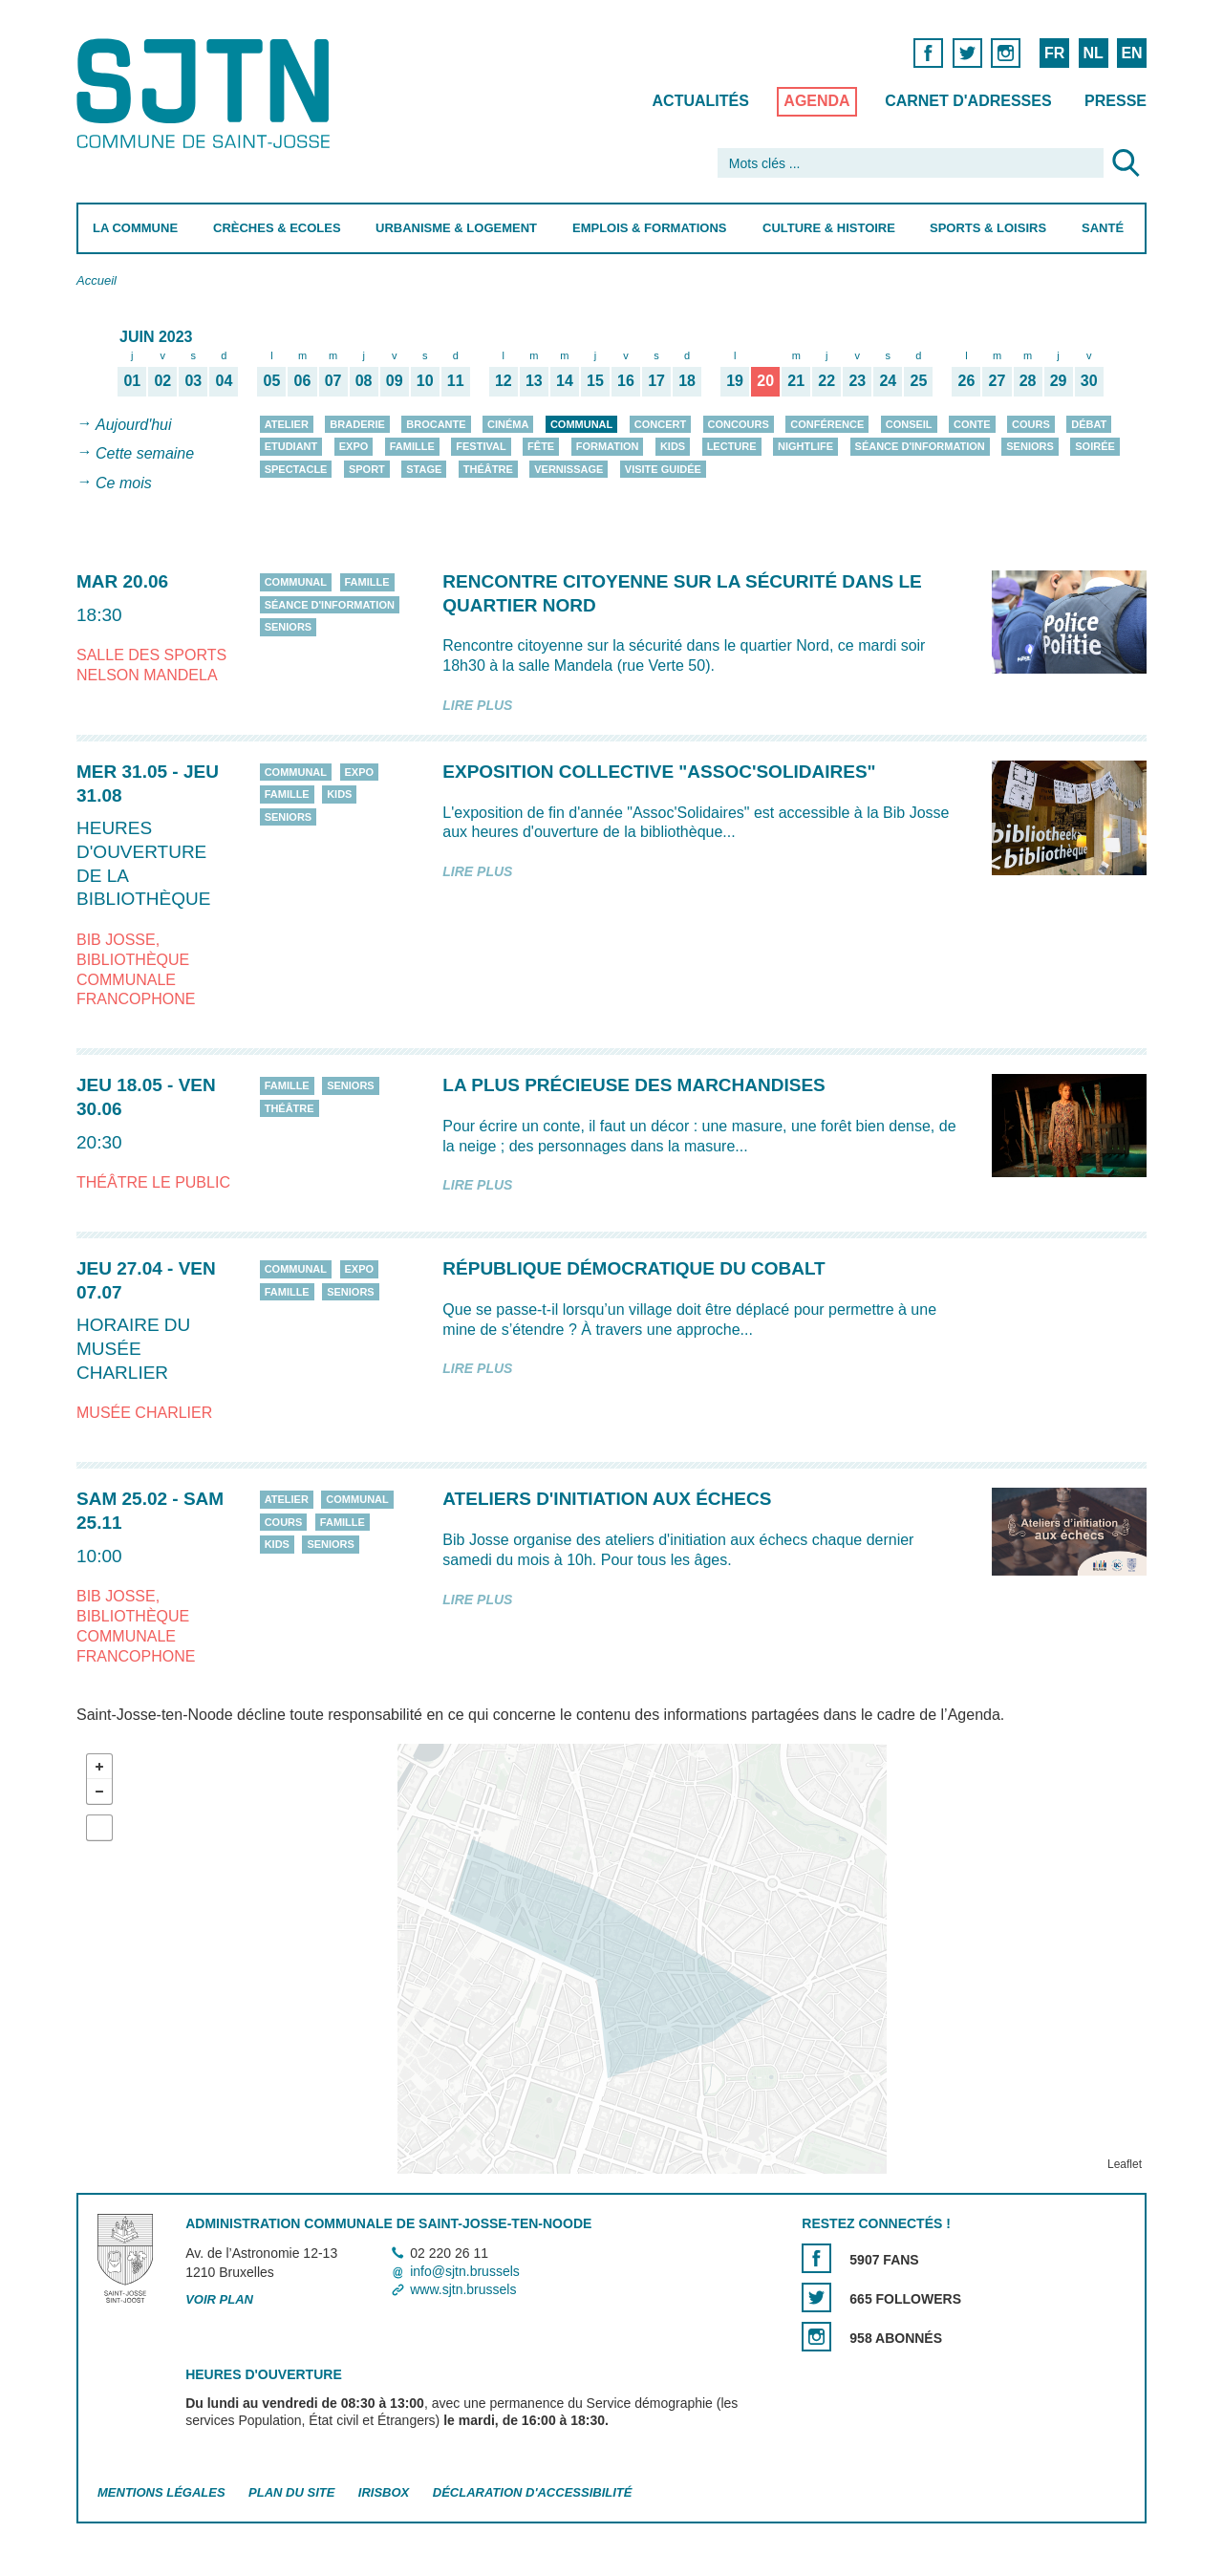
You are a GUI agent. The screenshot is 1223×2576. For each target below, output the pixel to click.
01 (131, 380)
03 (193, 380)
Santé (1103, 228)
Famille (412, 446)
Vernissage (568, 469)
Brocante (435, 424)
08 (364, 380)
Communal (581, 424)
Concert (660, 424)
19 (734, 380)
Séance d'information (920, 446)
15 (595, 380)
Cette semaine (145, 454)
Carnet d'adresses (968, 101)
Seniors (1030, 446)
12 (503, 380)
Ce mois (124, 483)
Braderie (357, 424)
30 (1089, 380)
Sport (367, 469)
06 (302, 380)
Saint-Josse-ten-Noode (206, 93)
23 (857, 380)
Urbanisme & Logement (456, 228)
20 (765, 380)
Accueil (96, 280)
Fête (540, 446)
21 (796, 380)
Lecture (732, 446)
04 (224, 380)
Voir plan (219, 2299)
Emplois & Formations (649, 228)
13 (534, 380)
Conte (972, 424)
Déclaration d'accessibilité (533, 2492)
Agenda (816, 101)
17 (656, 380)
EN (1131, 53)
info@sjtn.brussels (465, 2271)
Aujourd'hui (134, 425)
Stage (423, 469)
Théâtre (488, 469)
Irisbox (383, 2492)
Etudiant (291, 446)
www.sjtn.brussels (463, 2289)
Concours (738, 424)
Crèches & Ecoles (277, 228)
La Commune (135, 228)
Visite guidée (663, 469)
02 (162, 380)
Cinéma (507, 424)
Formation (607, 446)
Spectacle (296, 469)
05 (272, 380)
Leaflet (1124, 2164)
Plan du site (291, 2492)
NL (1093, 53)
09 (394, 380)
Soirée (1095, 446)
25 (919, 380)
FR (1054, 53)
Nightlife (805, 446)
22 (826, 380)
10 (425, 380)
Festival (480, 446)
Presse (1115, 101)
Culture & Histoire (828, 228)
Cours (1031, 424)
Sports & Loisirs (988, 228)
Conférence (827, 424)
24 (887, 380)
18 (687, 380)
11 (455, 380)
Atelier (287, 424)
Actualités (701, 101)
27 (997, 380)
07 (333, 380)
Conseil (909, 424)
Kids (672, 446)
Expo (354, 446)
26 (967, 380)
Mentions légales (161, 2492)
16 (625, 380)
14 (564, 380)
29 (1058, 380)
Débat (1088, 424)
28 (1028, 380)
